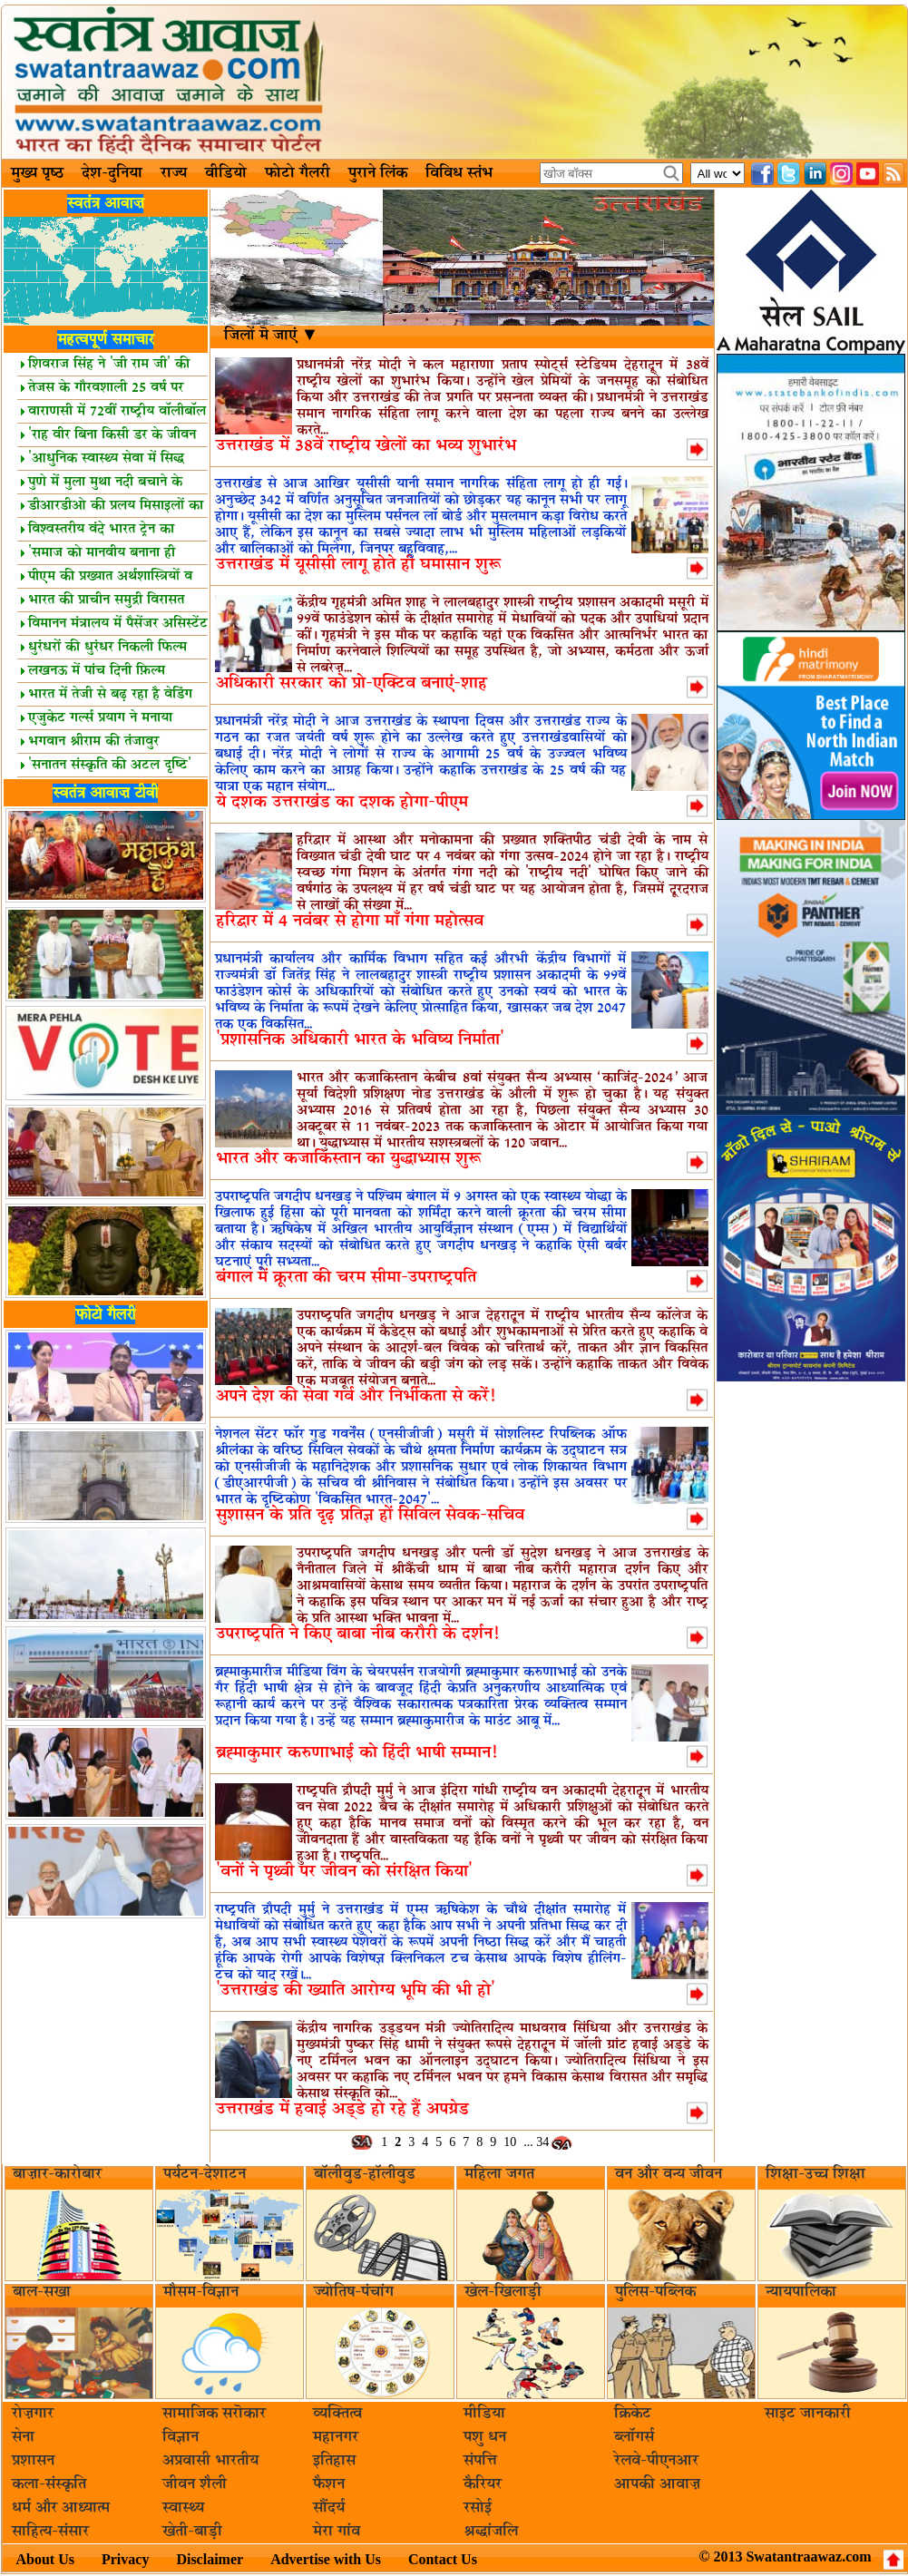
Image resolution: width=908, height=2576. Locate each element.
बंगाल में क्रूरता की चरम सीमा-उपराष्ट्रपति (346, 1277)
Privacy (125, 2559)
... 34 (536, 2142)
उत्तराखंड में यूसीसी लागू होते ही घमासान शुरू (358, 564)
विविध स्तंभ (459, 173)
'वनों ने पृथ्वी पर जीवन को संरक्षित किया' (344, 1871)
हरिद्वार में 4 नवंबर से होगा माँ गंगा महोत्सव (349, 921)
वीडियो (226, 173)
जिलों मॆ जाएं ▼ (271, 335)
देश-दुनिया (112, 173)
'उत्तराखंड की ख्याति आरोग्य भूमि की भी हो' (355, 1990)
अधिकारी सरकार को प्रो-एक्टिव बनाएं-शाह (351, 683)
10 (509, 2142)
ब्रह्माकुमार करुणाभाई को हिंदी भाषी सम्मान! (356, 1753)
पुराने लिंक (377, 173)
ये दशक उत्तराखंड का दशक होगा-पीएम (342, 802)
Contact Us (442, 2559)
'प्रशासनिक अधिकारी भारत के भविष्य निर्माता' (360, 1040)
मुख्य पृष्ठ (37, 173)
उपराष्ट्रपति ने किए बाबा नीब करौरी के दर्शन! (357, 1634)
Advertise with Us (325, 2559)
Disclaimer (209, 2559)
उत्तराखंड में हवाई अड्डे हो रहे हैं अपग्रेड (342, 2109)
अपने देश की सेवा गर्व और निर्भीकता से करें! (355, 1396)
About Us (45, 2559)
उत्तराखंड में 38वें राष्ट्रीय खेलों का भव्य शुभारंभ (366, 446)
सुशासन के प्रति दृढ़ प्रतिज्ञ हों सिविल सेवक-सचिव (370, 1515)
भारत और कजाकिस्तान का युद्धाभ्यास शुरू (348, 1158)
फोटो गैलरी (297, 173)
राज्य (174, 173)
